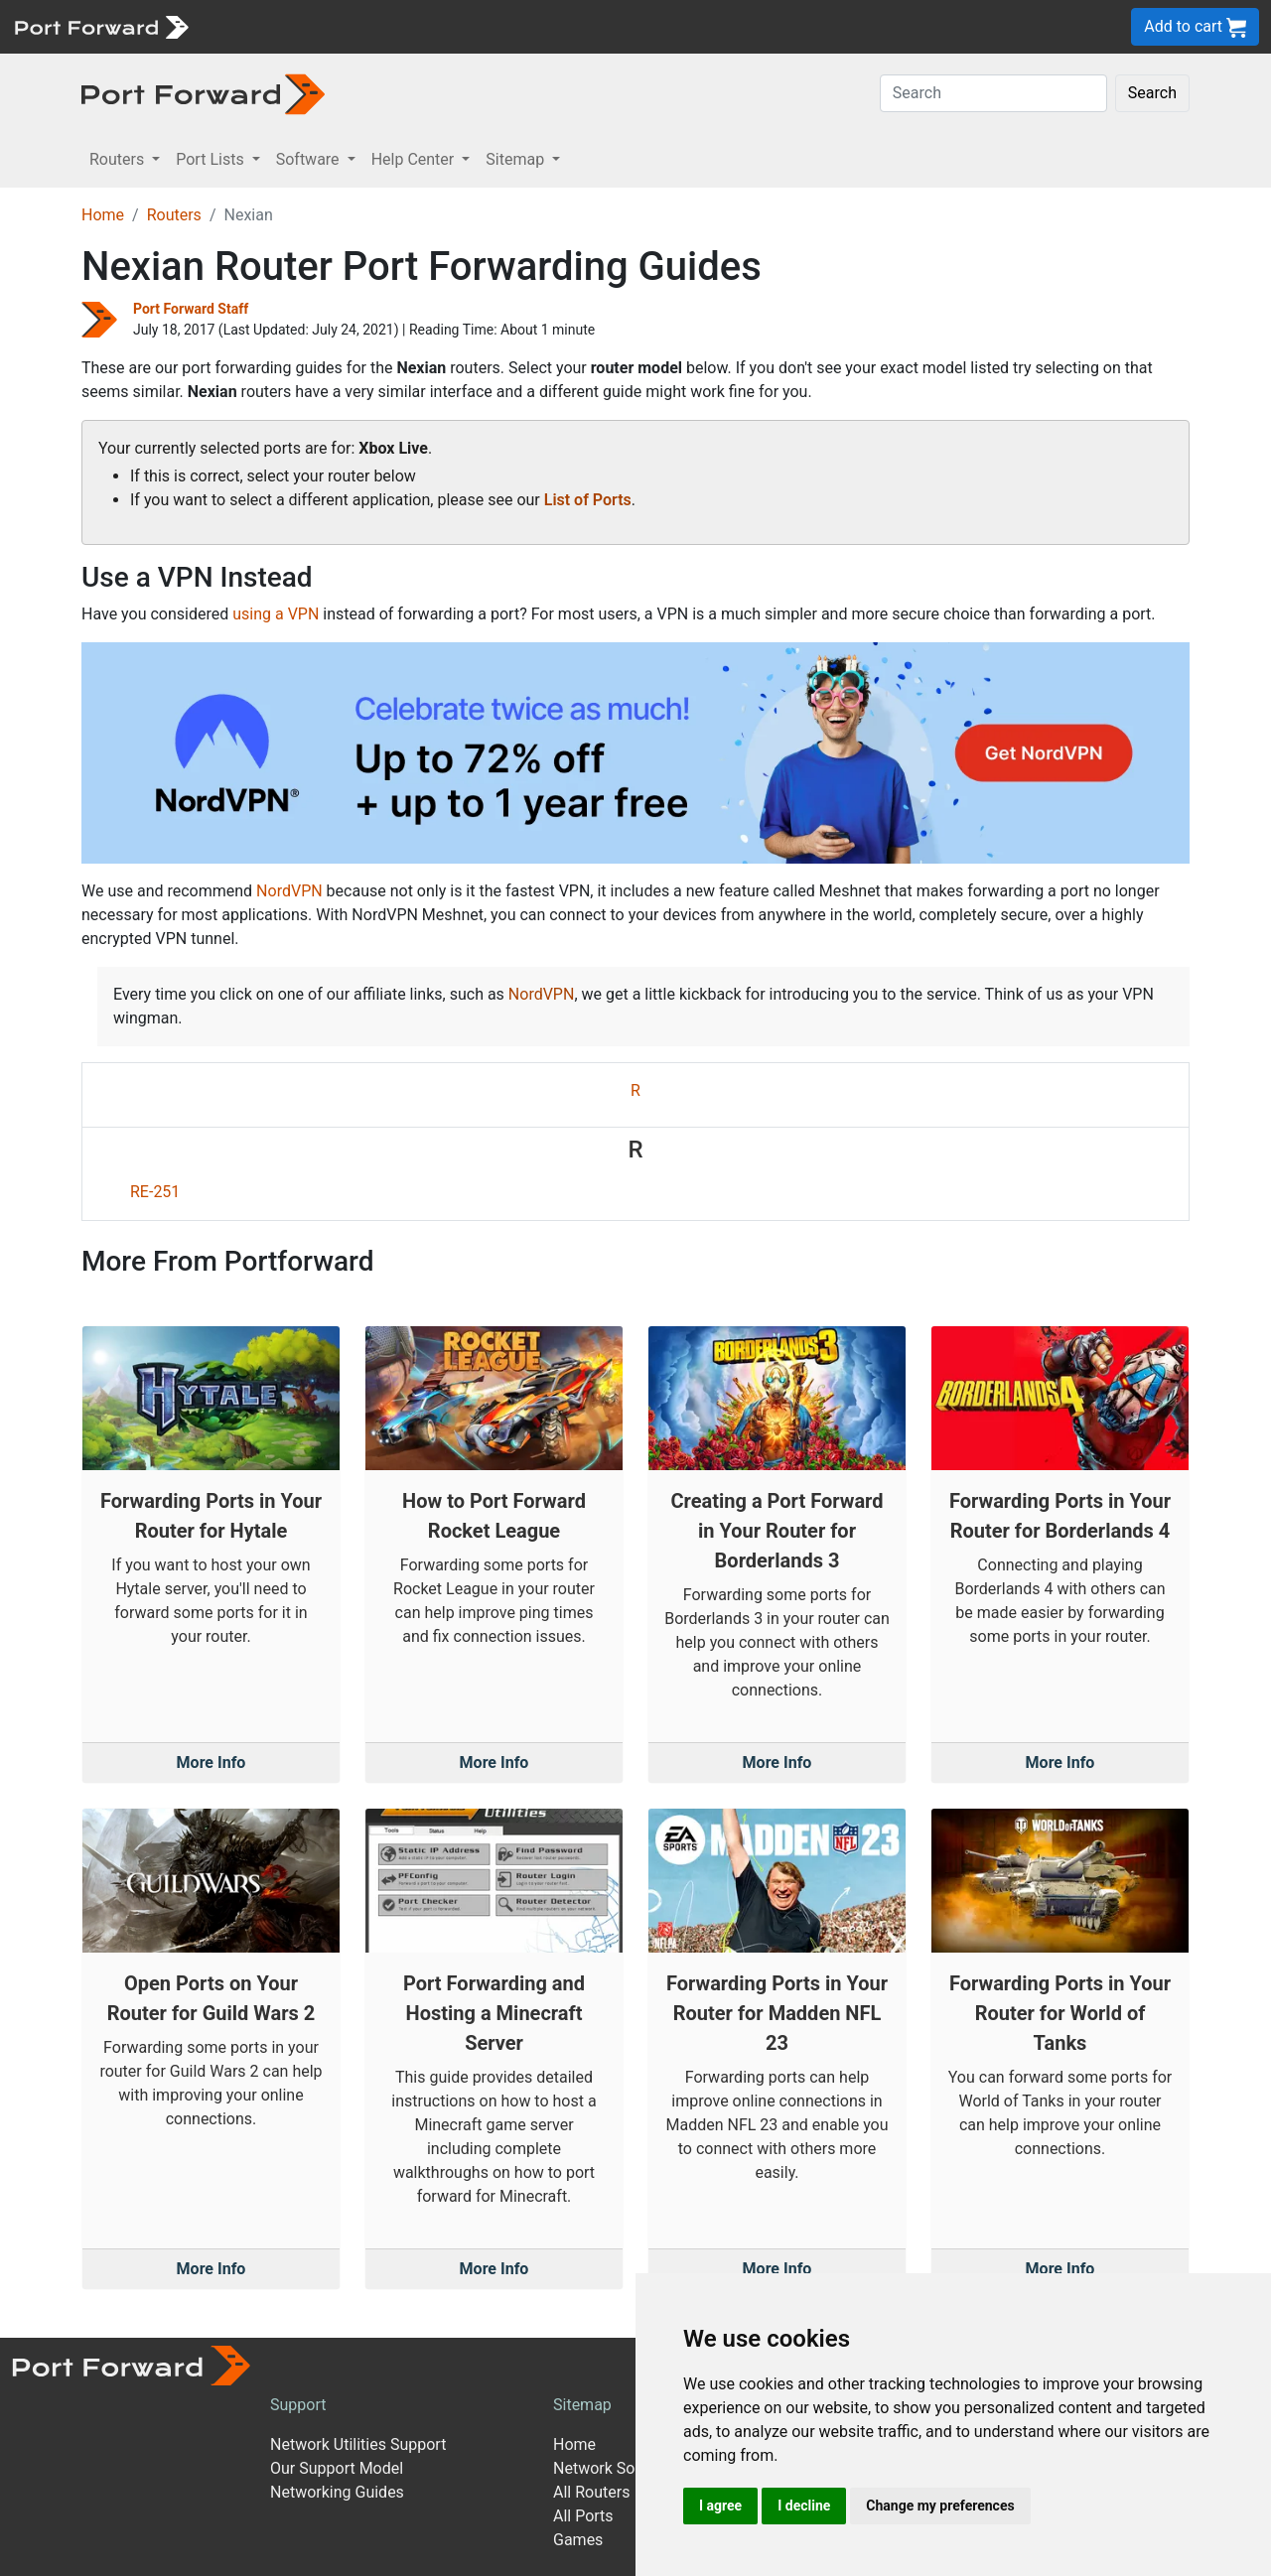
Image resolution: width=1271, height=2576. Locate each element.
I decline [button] (803, 2505)
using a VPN (275, 614)
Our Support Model (336, 2468)
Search (1152, 92)
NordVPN (289, 890)
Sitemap (582, 2404)
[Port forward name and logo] (101, 25)
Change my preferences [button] (940, 2505)
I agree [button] (720, 2505)
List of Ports (588, 499)
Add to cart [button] (1195, 27)
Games (578, 2539)
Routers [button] (118, 159)
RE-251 (155, 1191)
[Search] (993, 93)
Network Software (616, 2468)
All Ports (583, 2516)
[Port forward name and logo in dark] (203, 93)
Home (102, 214)
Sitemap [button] (517, 159)
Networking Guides (337, 2492)
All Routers (591, 2492)
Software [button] (310, 159)
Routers (174, 214)
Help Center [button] (415, 159)
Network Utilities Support (358, 2444)
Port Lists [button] (211, 159)
